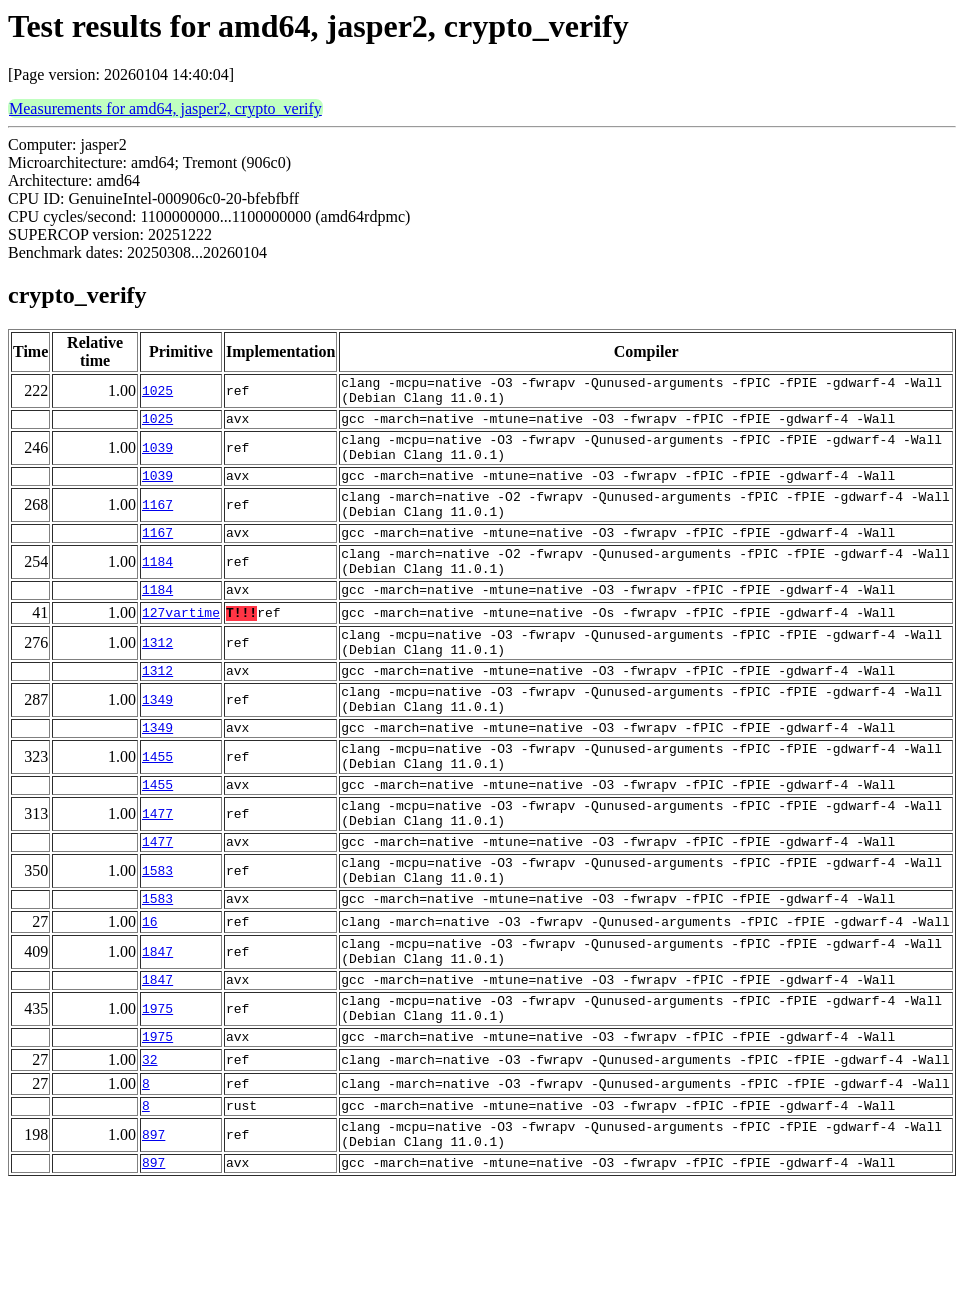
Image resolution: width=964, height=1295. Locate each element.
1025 (157, 394)
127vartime (181, 649)
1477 (157, 880)
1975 (157, 1102)
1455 (157, 814)
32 (150, 1159)
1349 (157, 748)
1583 (157, 946)
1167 (157, 526)
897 (153, 1240)
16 (150, 1003)
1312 (157, 682)
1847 (157, 1036)
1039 (157, 460)
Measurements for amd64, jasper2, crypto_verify (165, 108)
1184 (157, 592)
